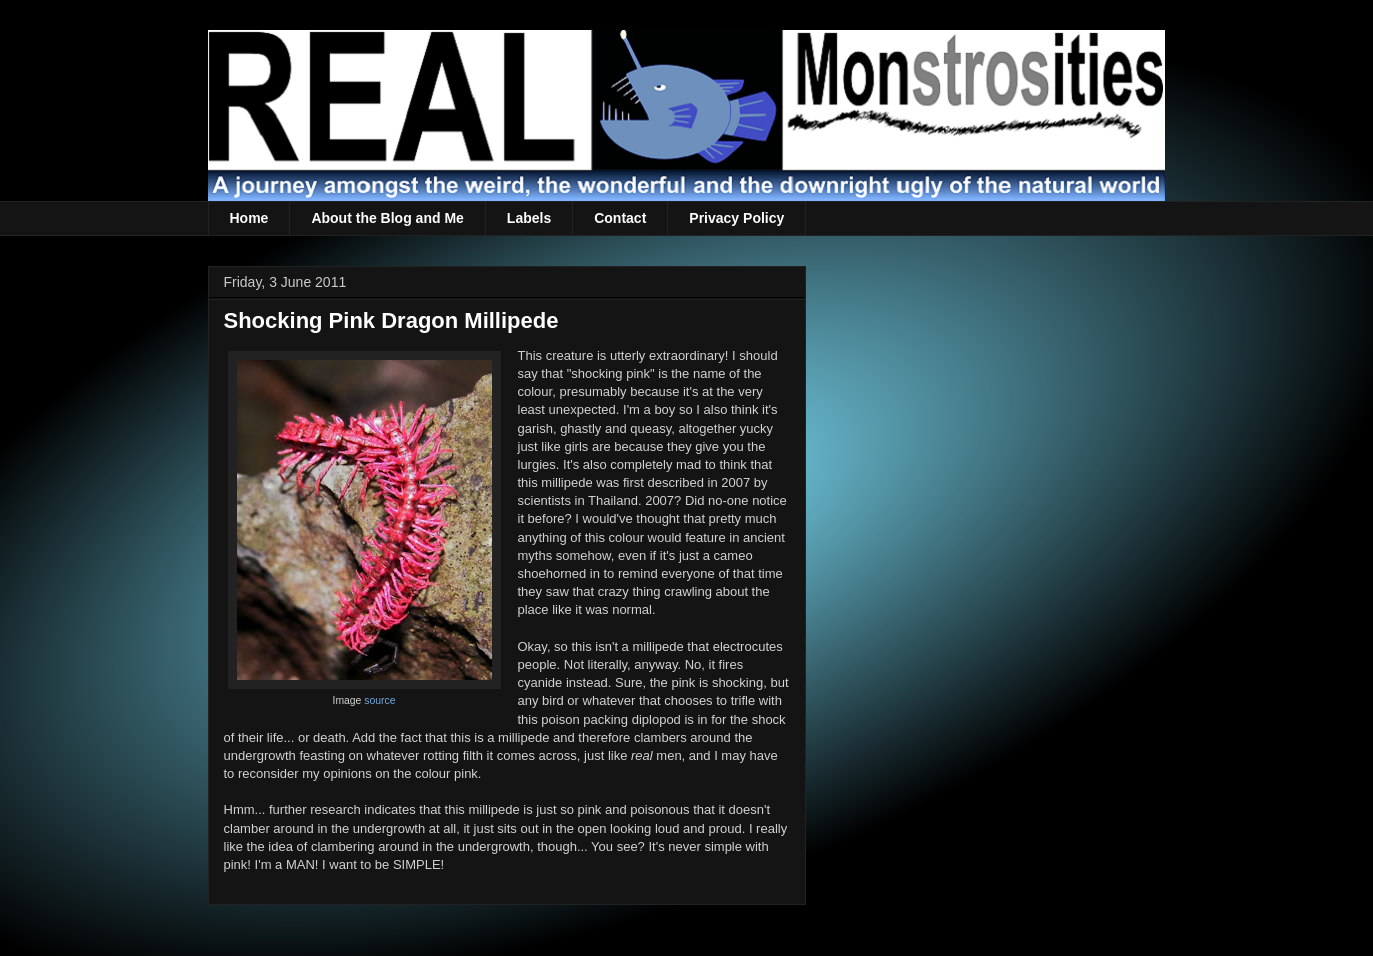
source (379, 700)
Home (249, 218)
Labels (529, 218)
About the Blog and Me (387, 218)
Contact (620, 218)
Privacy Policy (736, 218)
